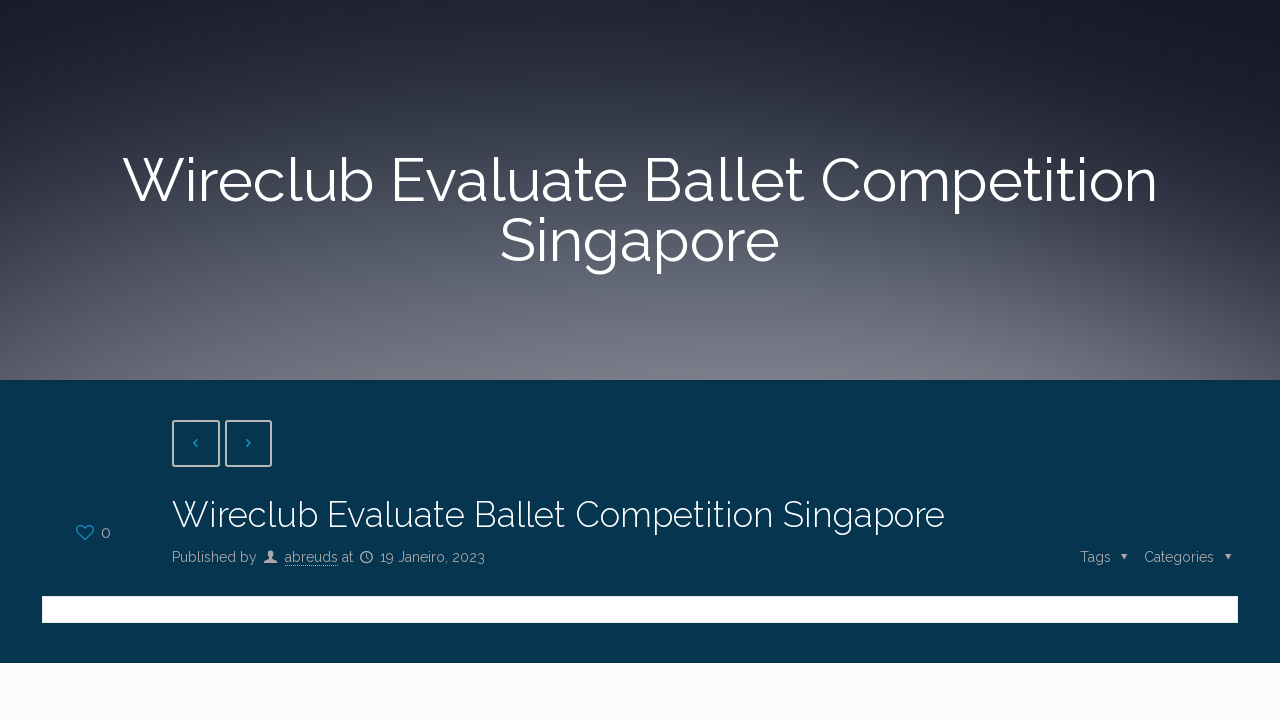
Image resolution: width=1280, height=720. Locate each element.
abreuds (311, 557)
